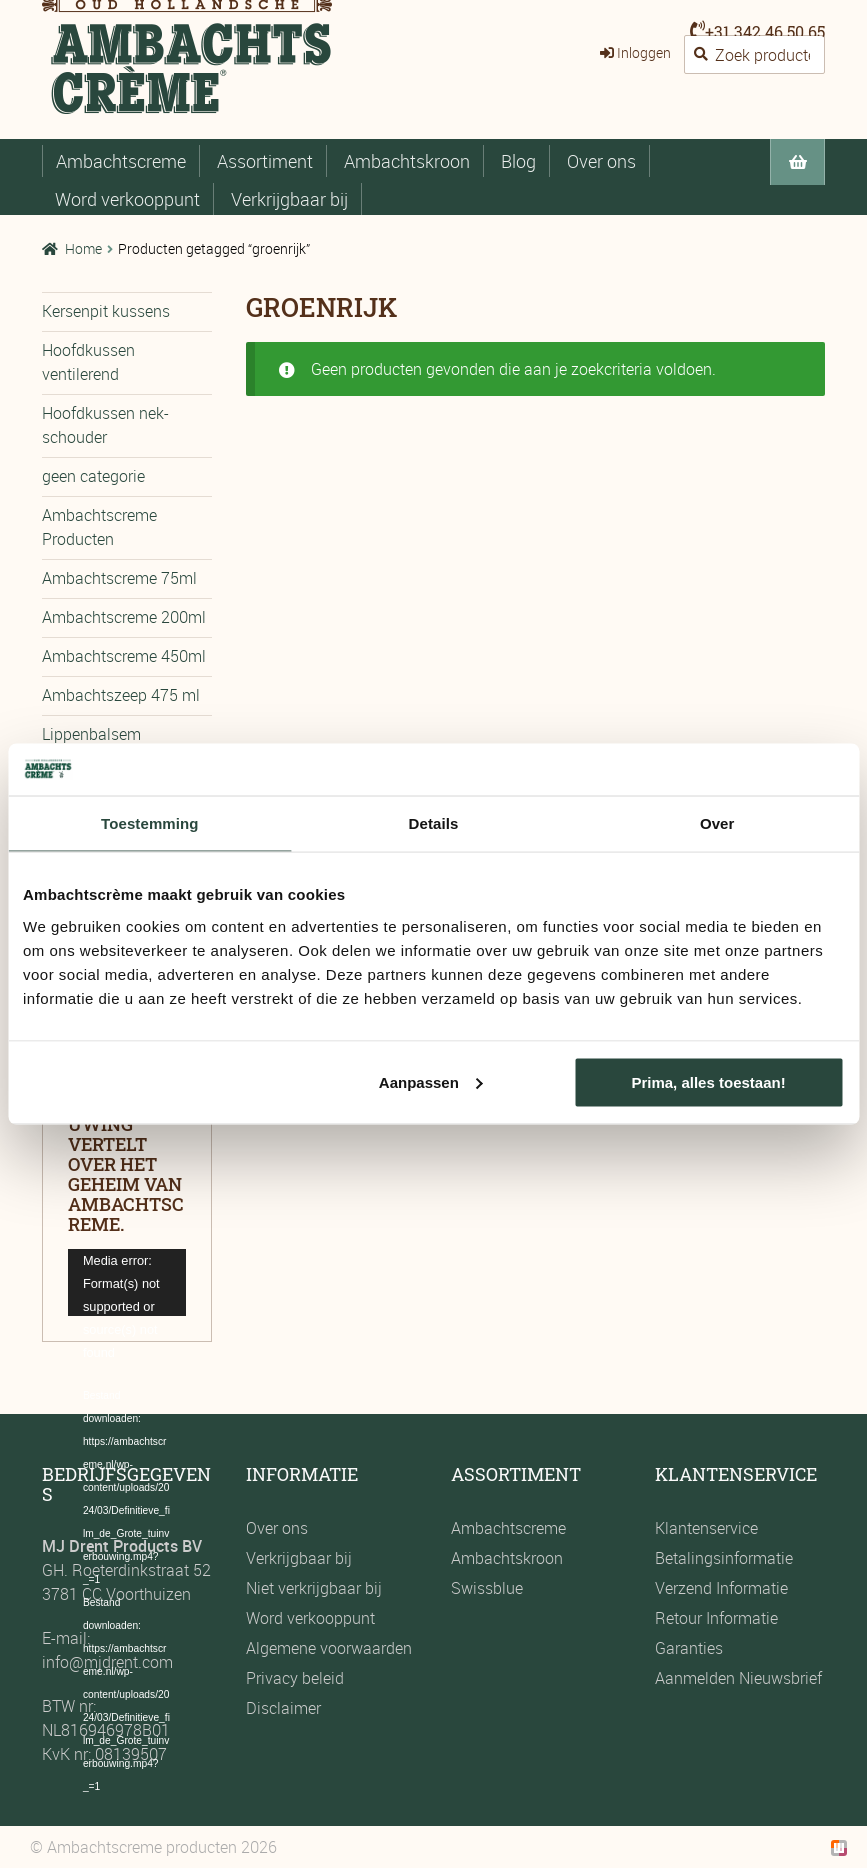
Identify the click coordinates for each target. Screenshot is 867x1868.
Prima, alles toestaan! (708, 1081)
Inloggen (644, 52)
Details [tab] (434, 823)
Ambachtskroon (407, 161)
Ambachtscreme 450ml (124, 656)
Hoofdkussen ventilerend (88, 362)
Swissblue (487, 1588)
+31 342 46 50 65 (765, 31)
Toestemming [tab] (150, 823)
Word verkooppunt (127, 199)
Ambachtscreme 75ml (119, 578)
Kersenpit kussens (106, 311)
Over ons (601, 161)
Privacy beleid (295, 1678)
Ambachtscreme (121, 161)
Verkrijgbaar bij (289, 199)
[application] (127, 1282)
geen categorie (93, 476)
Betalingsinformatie (724, 1558)
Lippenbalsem (91, 734)
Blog (518, 161)
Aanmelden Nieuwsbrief (738, 1678)
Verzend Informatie (721, 1588)
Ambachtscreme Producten (99, 527)
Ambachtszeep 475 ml (121, 695)
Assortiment (265, 161)
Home (83, 248)
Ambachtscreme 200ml (124, 617)
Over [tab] (717, 823)
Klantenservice (706, 1528)
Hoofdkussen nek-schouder (105, 425)
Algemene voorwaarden (329, 1648)
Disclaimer (283, 1708)
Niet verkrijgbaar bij (314, 1588)
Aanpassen (431, 1081)
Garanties (689, 1648)
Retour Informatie (716, 1618)
